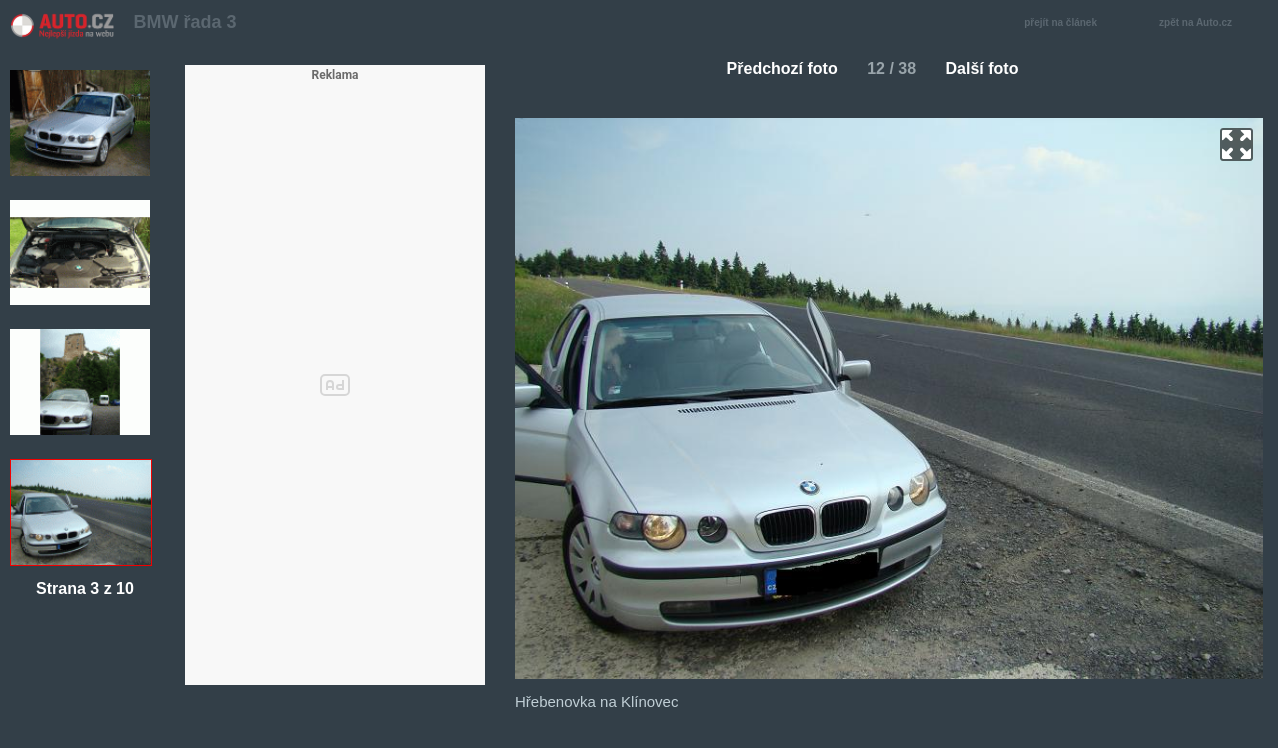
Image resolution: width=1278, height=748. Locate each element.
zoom (1236, 144)
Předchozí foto (774, 68)
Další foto (990, 68)
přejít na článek (1066, 23)
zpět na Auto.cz (1206, 23)
